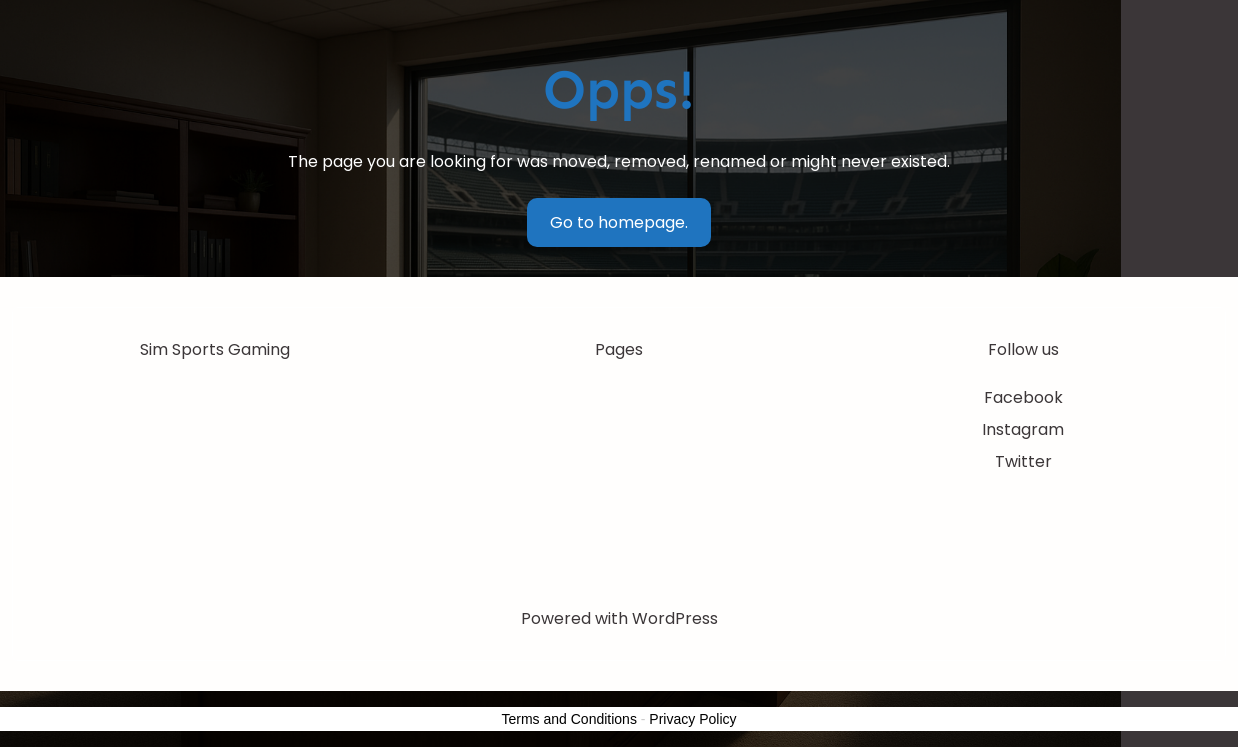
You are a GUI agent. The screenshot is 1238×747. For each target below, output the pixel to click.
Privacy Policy (692, 719)
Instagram (1023, 429)
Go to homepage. (619, 222)
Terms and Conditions (569, 719)
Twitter (1023, 461)
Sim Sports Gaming (215, 349)
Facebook (1023, 397)
